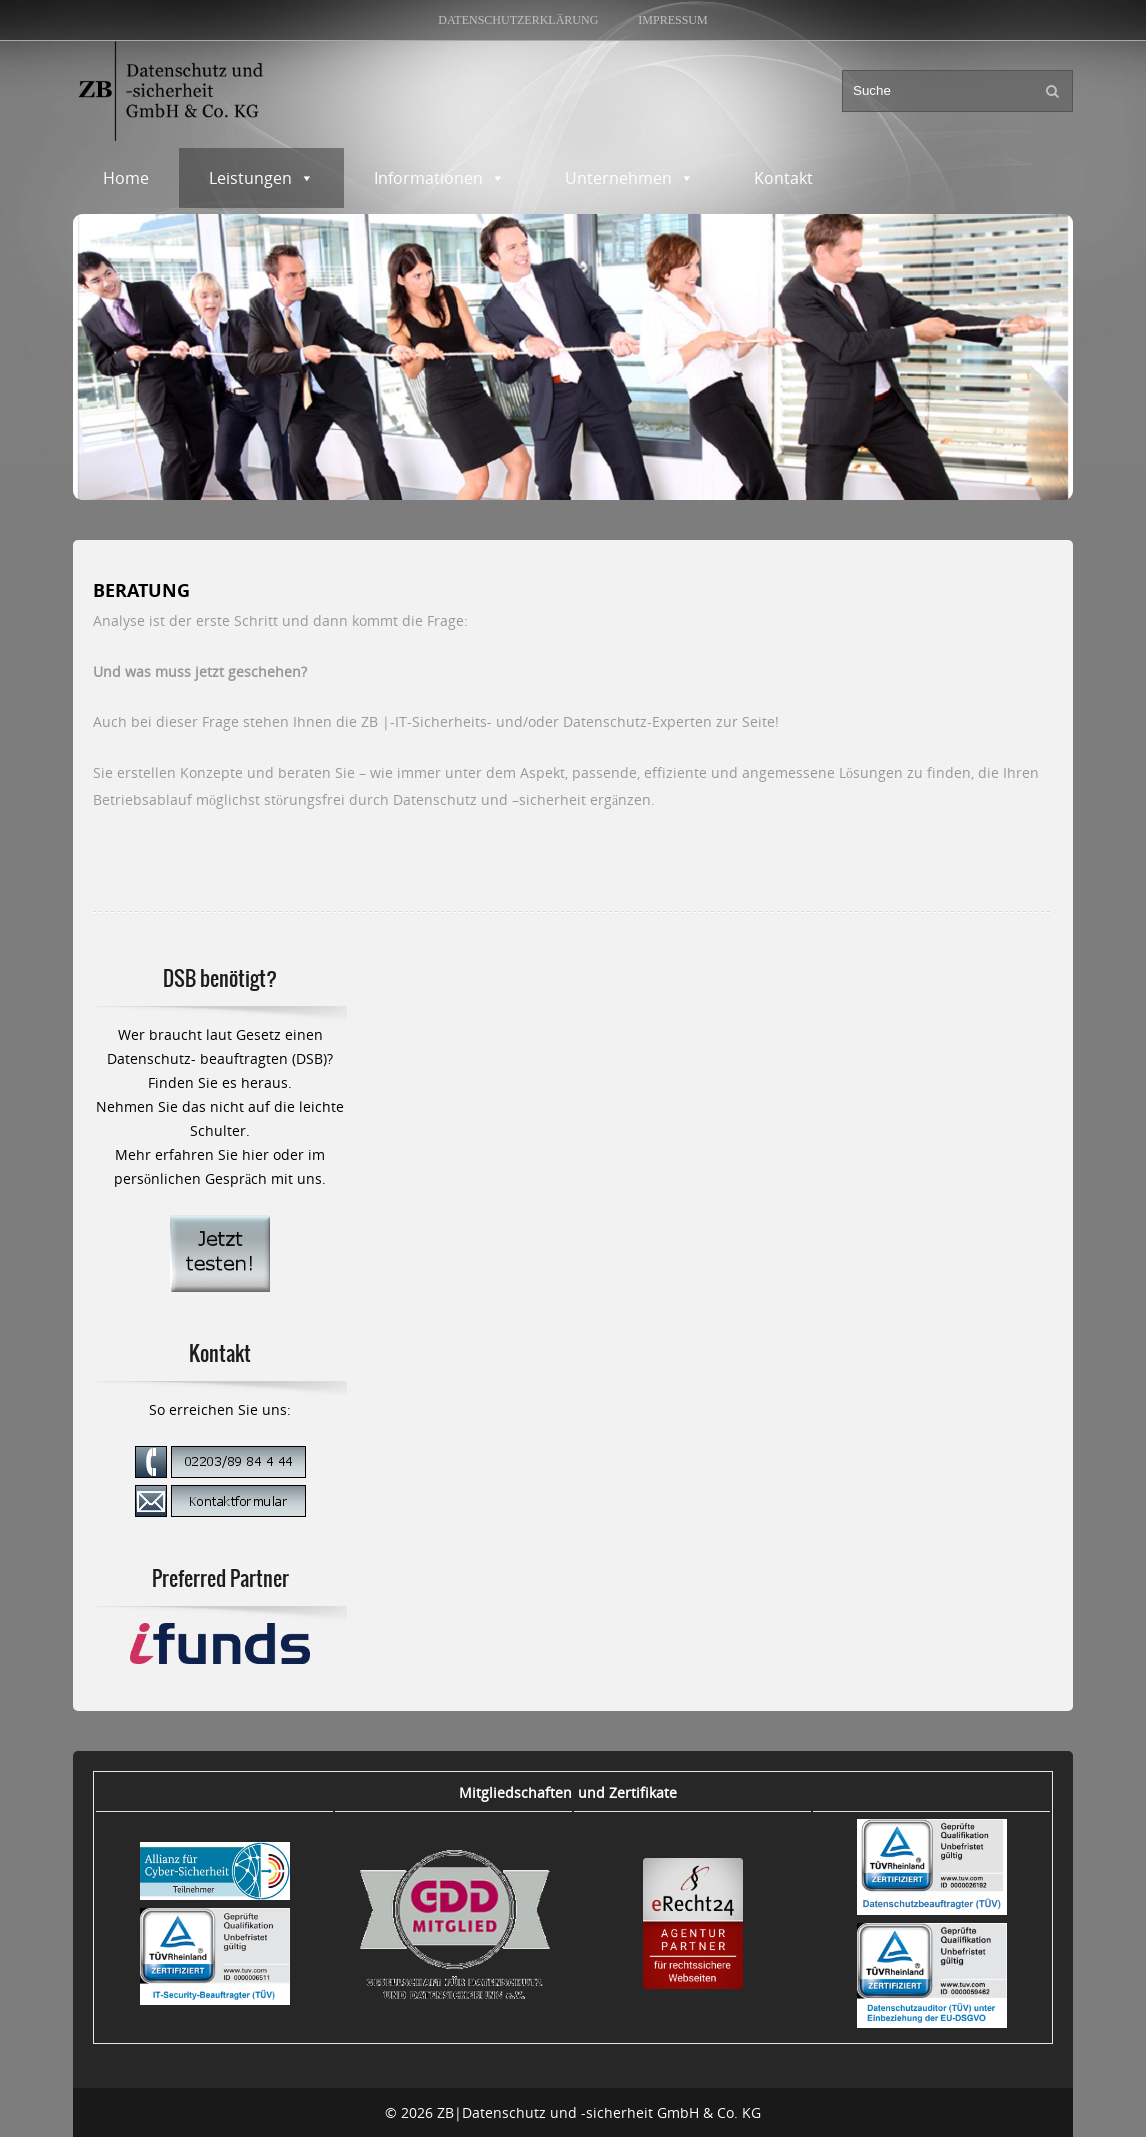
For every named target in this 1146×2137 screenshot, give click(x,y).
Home (126, 178)
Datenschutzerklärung (518, 20)
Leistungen (261, 178)
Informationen (439, 178)
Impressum (672, 20)
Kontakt (783, 178)
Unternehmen (629, 178)
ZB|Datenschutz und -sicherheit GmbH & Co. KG (599, 2112)
